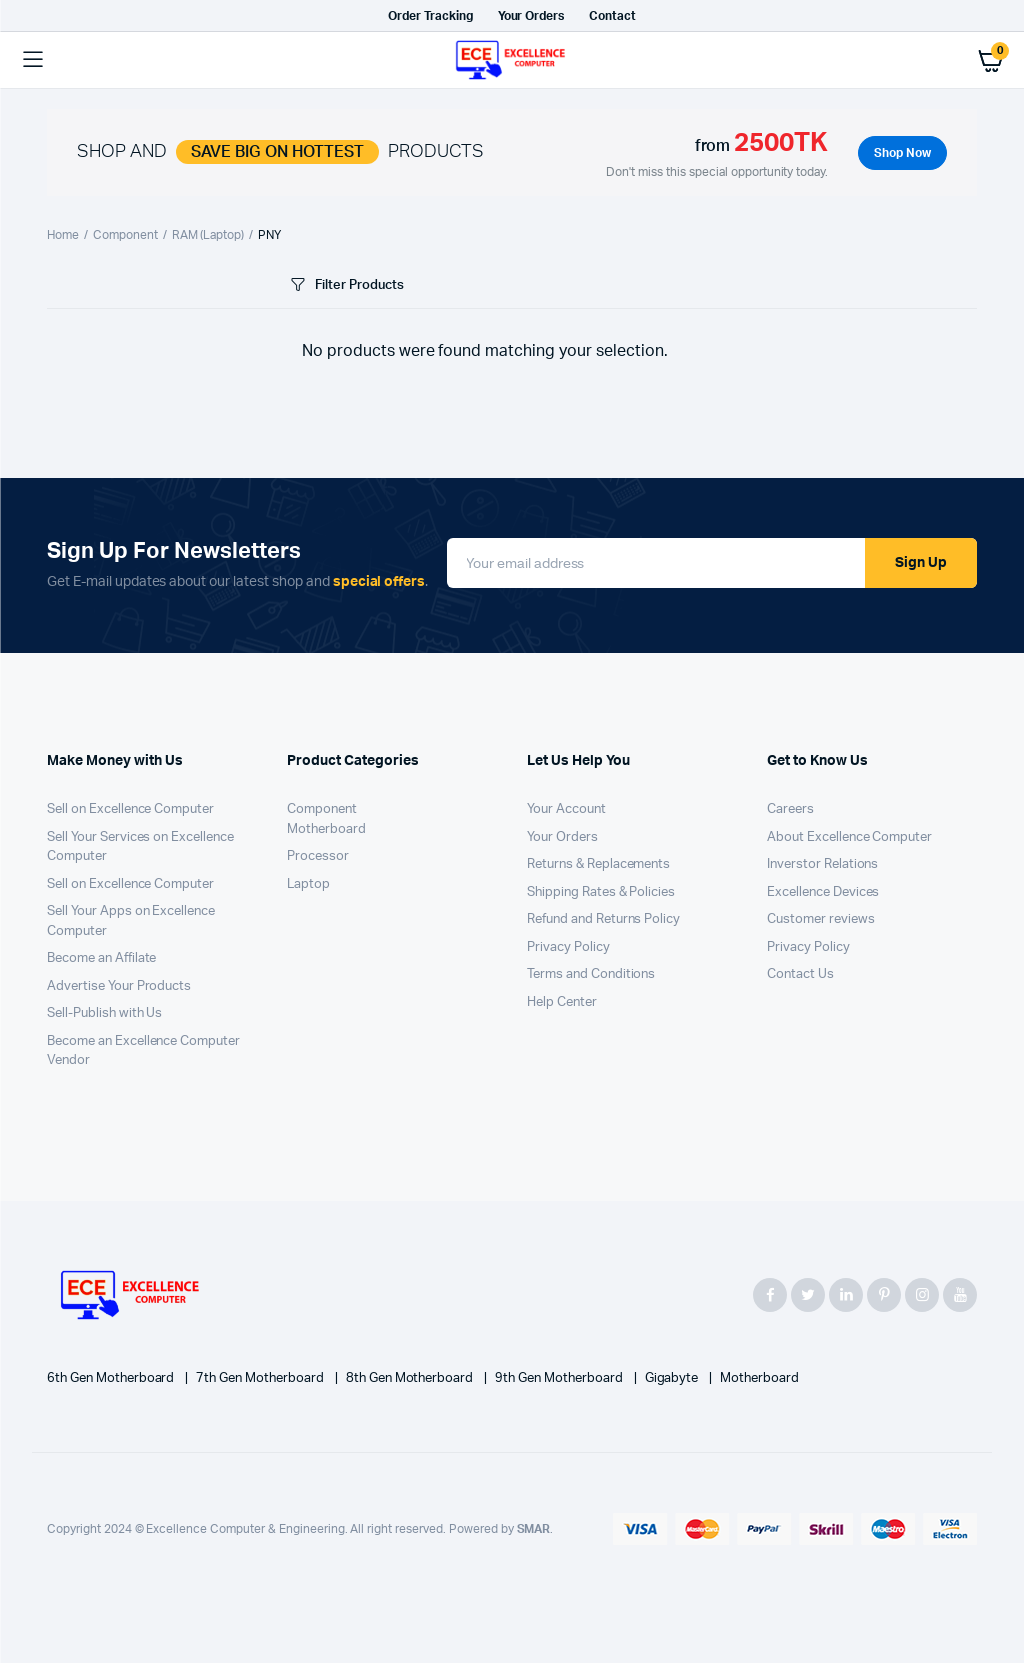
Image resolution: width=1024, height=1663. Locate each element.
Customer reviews (821, 919)
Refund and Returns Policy (603, 919)
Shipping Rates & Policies (601, 892)
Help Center (562, 1002)
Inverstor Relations (822, 864)
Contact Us (800, 974)
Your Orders (531, 16)
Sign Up (921, 563)
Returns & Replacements (598, 864)
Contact (612, 16)
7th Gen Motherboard (261, 1378)
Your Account (566, 809)
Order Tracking (430, 16)
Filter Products (345, 285)
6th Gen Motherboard (112, 1378)
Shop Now (902, 153)
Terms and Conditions (591, 974)
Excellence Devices (823, 892)
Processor (318, 856)
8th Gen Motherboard (411, 1378)
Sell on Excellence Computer (130, 809)
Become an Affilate (101, 958)
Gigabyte (673, 1378)
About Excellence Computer (849, 837)
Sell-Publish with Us (104, 1013)
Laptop (308, 884)
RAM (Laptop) (208, 235)
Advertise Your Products (119, 986)
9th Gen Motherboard (560, 1378)
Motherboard (326, 829)
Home (63, 235)
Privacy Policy (568, 947)
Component (125, 235)
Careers (790, 809)
